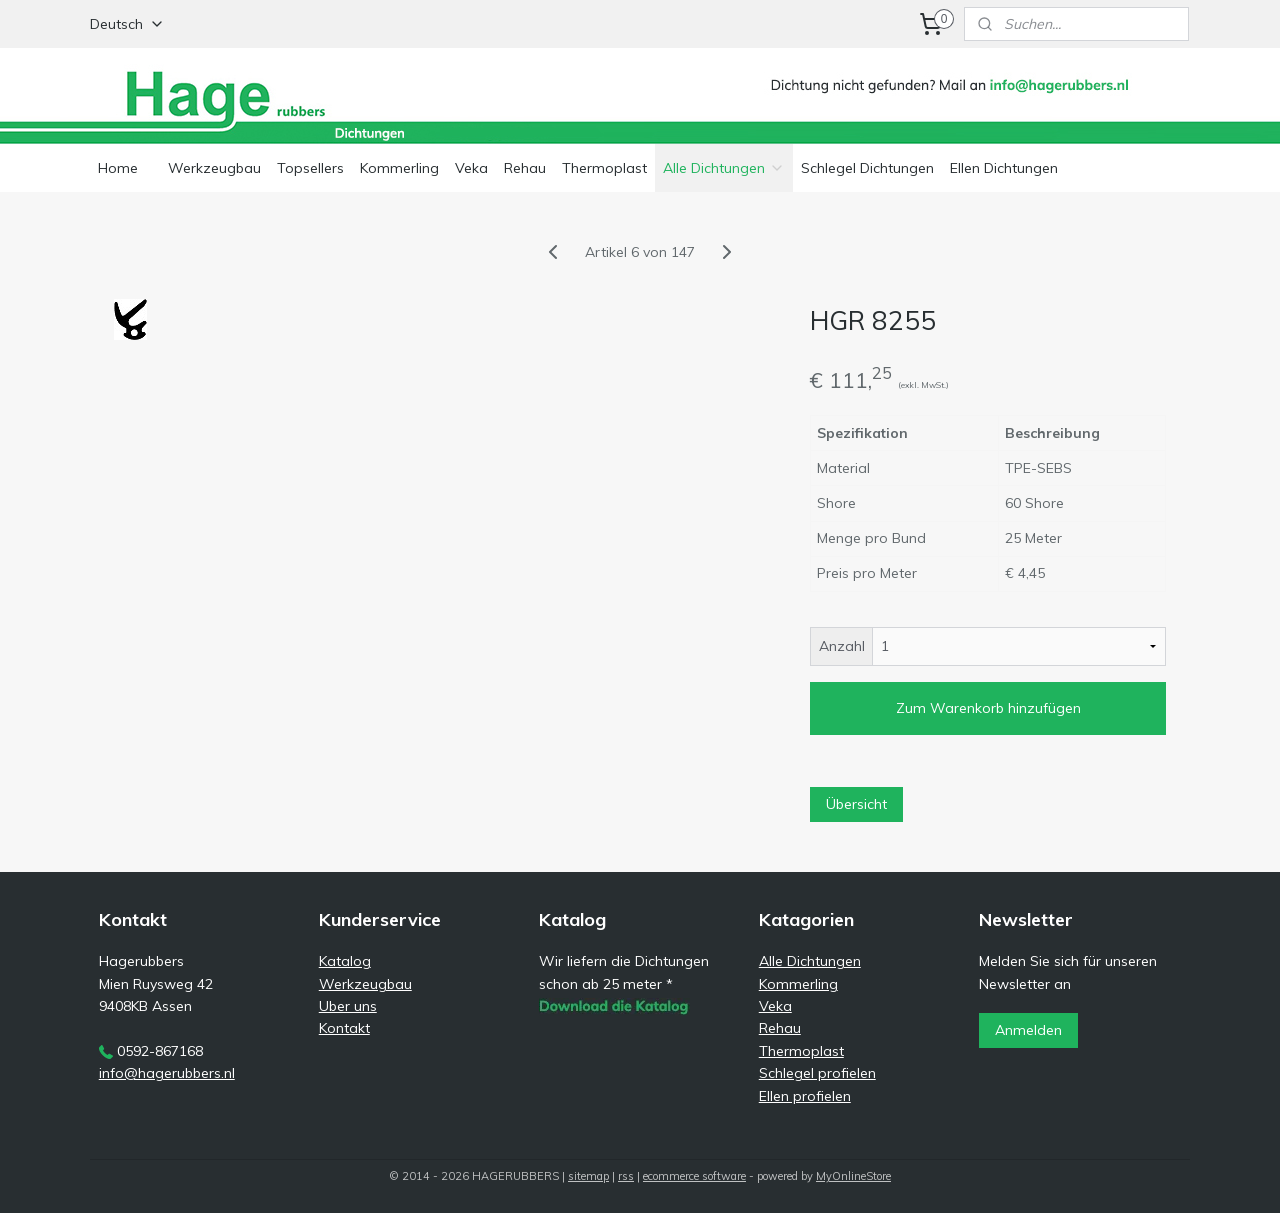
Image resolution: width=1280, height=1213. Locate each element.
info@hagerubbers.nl (167, 1073)
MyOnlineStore (853, 1176)
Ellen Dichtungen (1004, 168)
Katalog (345, 961)
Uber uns (348, 1006)
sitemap (588, 1176)
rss (626, 1176)
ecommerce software (694, 1176)
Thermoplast (604, 168)
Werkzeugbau (214, 168)
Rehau (525, 168)
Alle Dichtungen (724, 168)
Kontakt (344, 1028)
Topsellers (310, 168)
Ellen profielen (805, 1096)
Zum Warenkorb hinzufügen (988, 708)
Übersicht (856, 804)
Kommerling (399, 168)
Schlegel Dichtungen (867, 168)
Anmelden (1028, 1030)
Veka (471, 168)
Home (118, 168)
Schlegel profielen (817, 1073)
